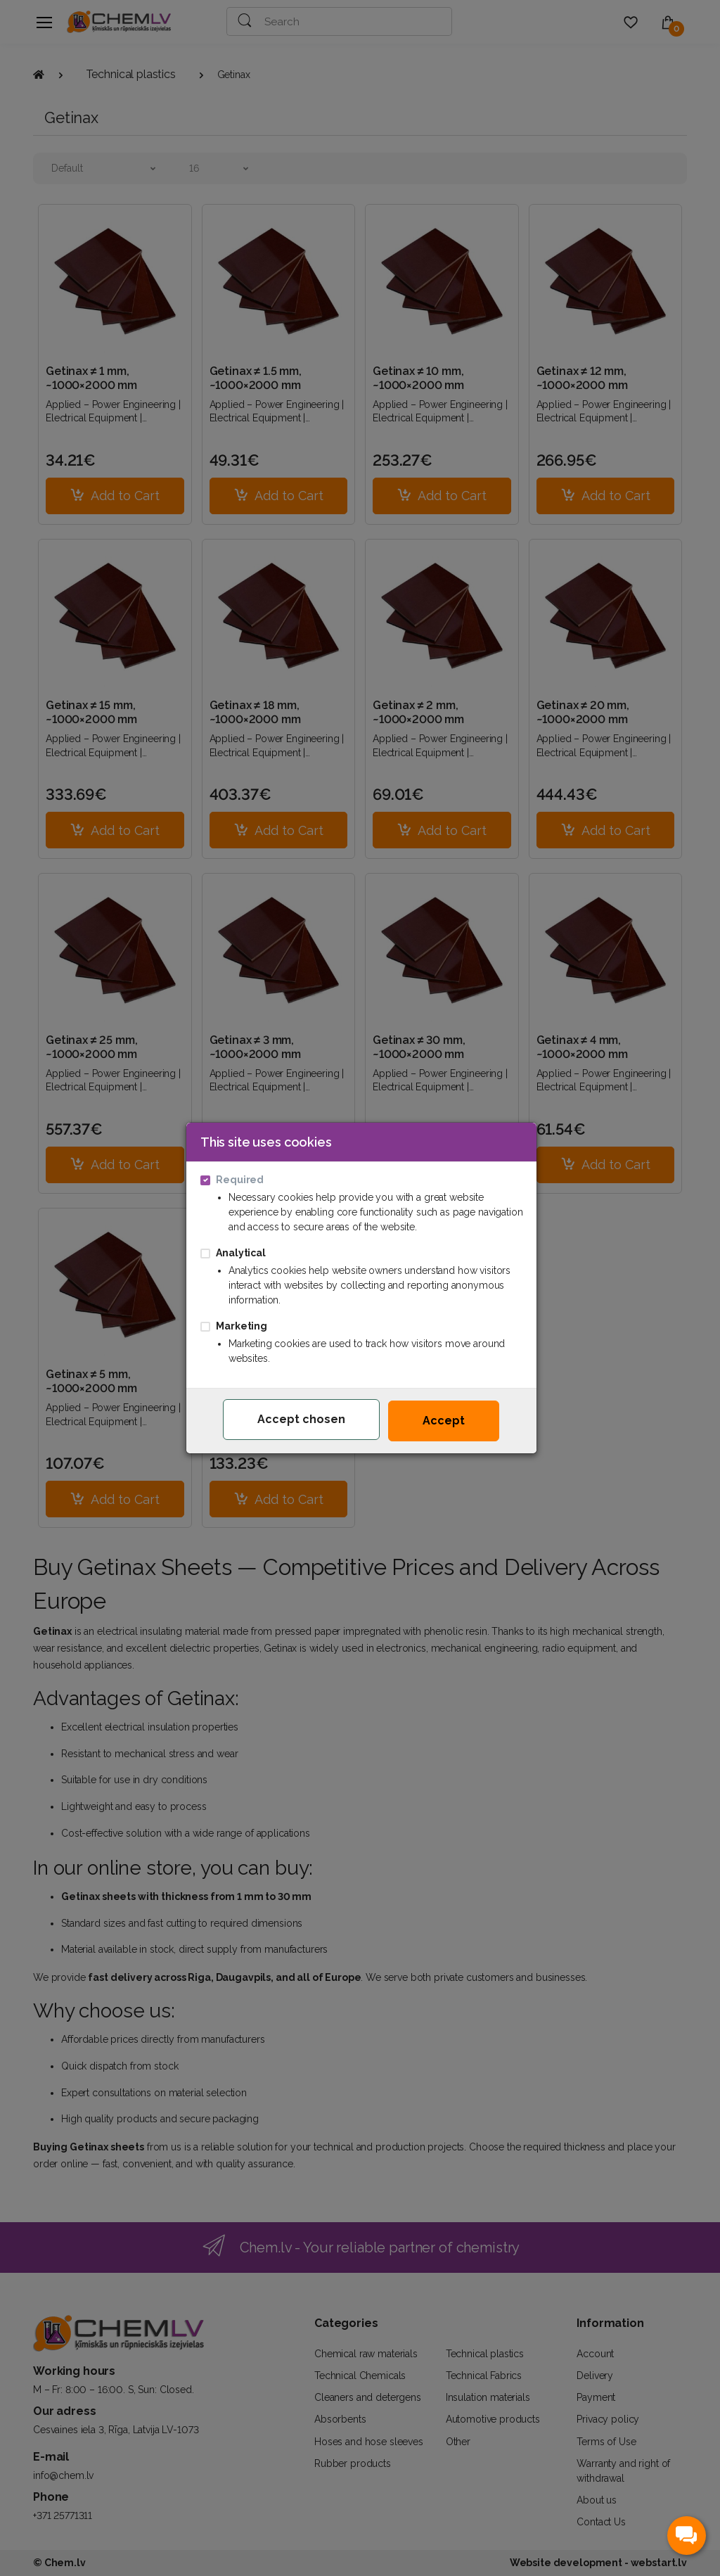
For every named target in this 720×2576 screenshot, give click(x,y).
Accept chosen (301, 1419)
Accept (444, 1420)
